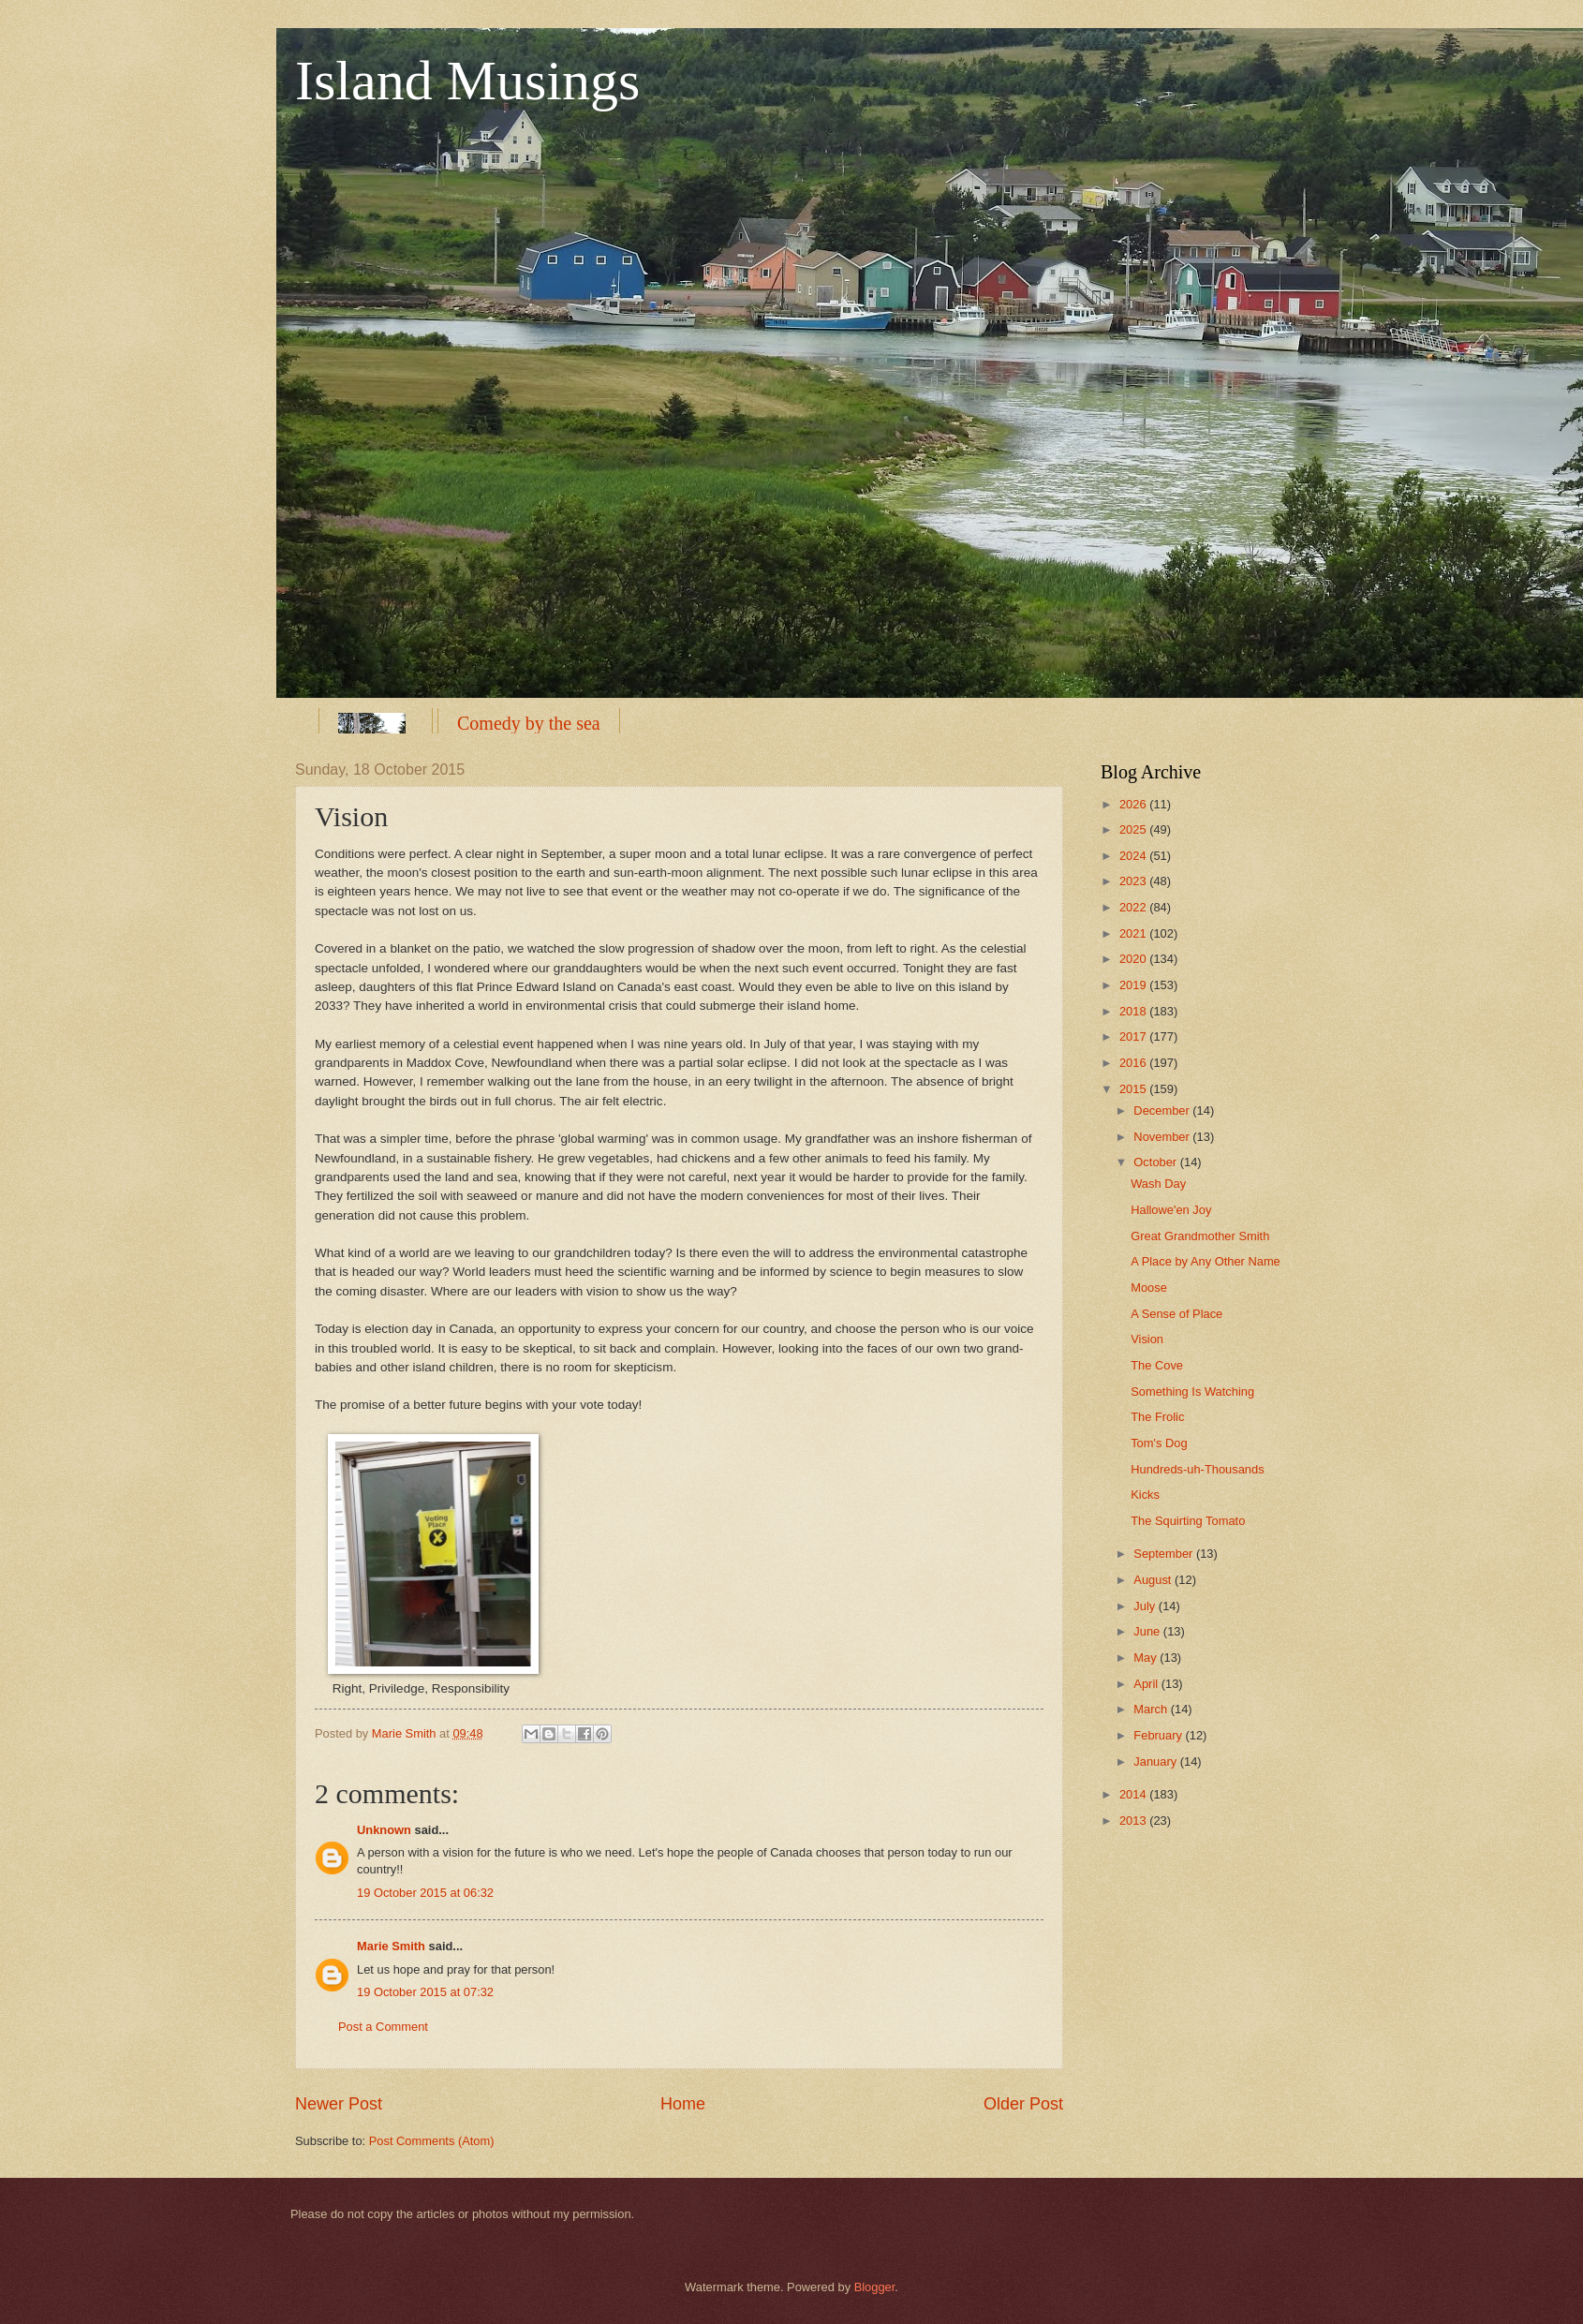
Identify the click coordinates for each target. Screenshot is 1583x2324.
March (1151, 1709)
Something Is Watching (1192, 1391)
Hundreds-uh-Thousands (1197, 1469)
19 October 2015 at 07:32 (425, 1992)
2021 (1134, 933)
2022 (1134, 907)
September (1164, 1554)
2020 (1134, 959)
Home (682, 2104)
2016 (1134, 1063)
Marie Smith (391, 1946)
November (1162, 1137)
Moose (1149, 1287)
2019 (1134, 985)
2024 (1134, 856)
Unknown (384, 1830)
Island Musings (467, 80)
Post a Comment (383, 2027)
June (1148, 1631)
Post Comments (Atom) (432, 2141)
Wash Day (1158, 1184)
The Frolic (1157, 1417)
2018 (1134, 1011)
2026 (1134, 804)
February (1159, 1735)
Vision (1147, 1339)
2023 (1134, 881)
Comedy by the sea (528, 723)
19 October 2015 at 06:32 (425, 1893)
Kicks (1145, 1495)
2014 (1134, 1794)
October (1156, 1162)
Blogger (874, 2287)
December (1162, 1110)
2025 (1134, 829)
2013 (1134, 1820)
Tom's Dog (1159, 1443)
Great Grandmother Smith (1200, 1236)
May (1146, 1657)
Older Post (1023, 2104)
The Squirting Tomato (1188, 1521)
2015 (1134, 1089)
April (1147, 1684)
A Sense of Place (1176, 1314)
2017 (1134, 1036)
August (1154, 1580)
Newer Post (338, 2104)
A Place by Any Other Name (1205, 1261)
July (1145, 1606)
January (1156, 1761)
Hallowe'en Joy (1171, 1210)
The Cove (1157, 1365)
